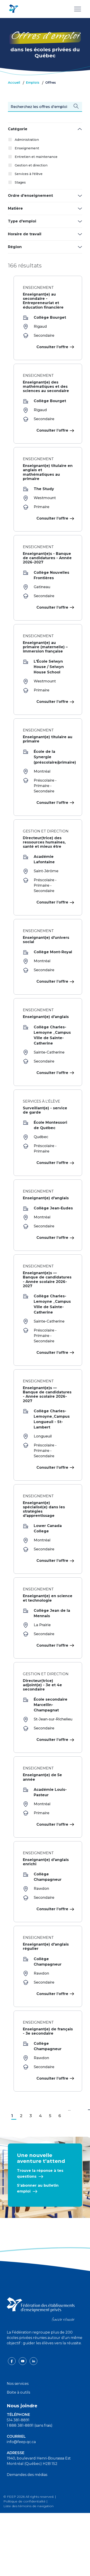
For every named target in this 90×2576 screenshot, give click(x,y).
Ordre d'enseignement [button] (30, 195)
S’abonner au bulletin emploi (38, 2188)
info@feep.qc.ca (21, 2442)
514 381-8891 (18, 2420)
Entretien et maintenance (36, 157)
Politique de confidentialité (24, 2501)
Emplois (32, 83)
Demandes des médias (27, 2475)
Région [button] (15, 247)
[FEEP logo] (41, 2309)
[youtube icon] (23, 2361)
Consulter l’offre (54, 347)
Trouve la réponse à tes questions (40, 2173)
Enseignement (27, 148)
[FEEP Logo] (13, 9)
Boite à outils (18, 2392)
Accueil (14, 83)
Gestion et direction (31, 165)
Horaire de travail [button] (24, 234)
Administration (27, 140)
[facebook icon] (12, 2361)
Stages (20, 182)
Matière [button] (15, 208)
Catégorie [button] (17, 129)
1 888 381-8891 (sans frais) (29, 2425)
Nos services (17, 2383)
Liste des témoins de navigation (28, 2506)
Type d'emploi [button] (22, 221)
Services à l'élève (29, 174)
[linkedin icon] (33, 2361)
